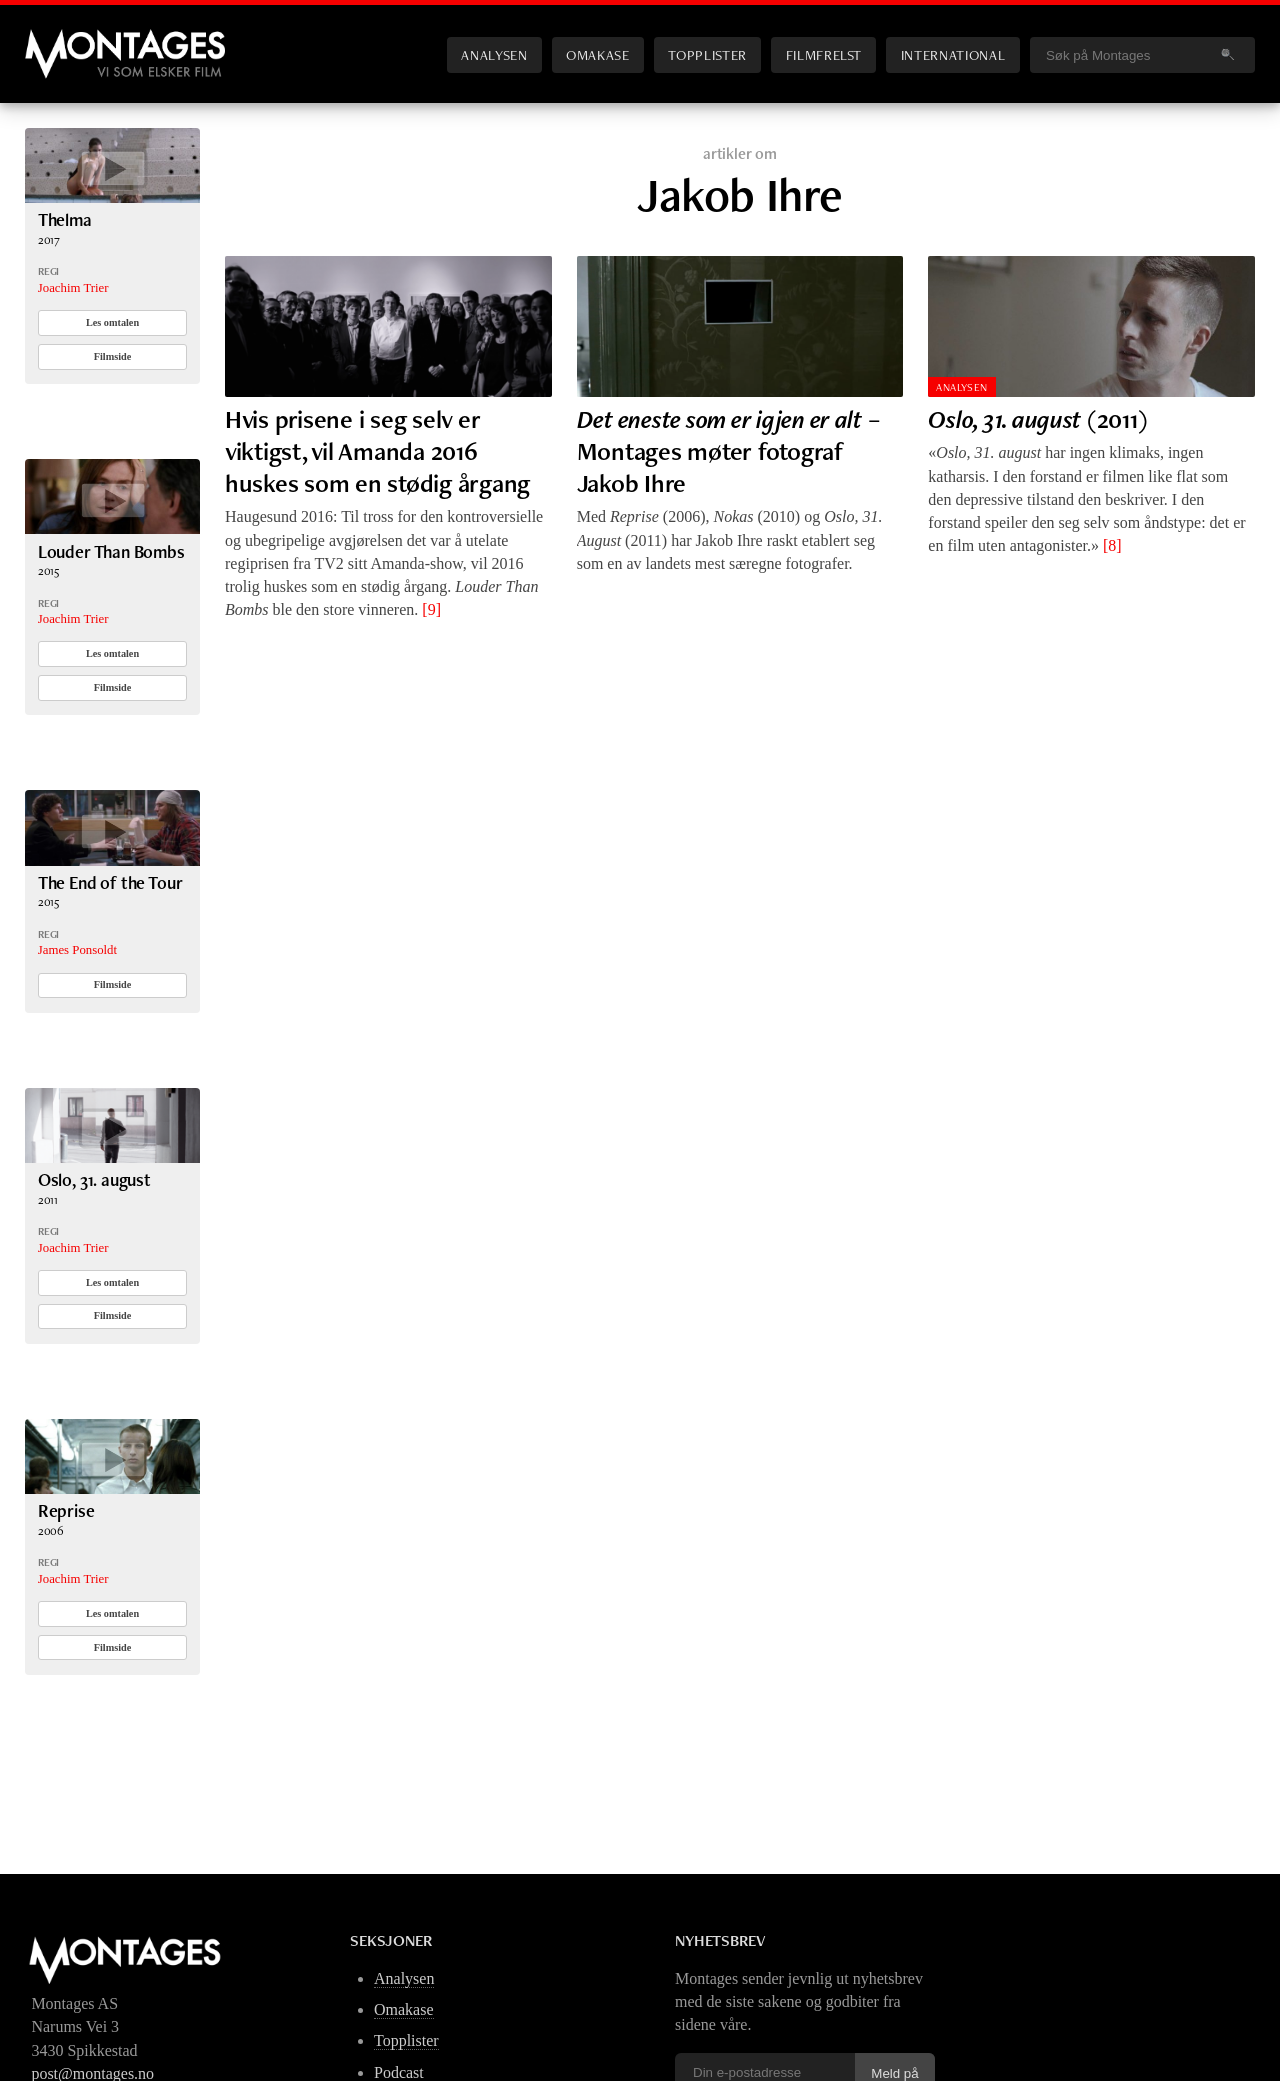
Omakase (597, 54)
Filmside (113, 356)
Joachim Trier (73, 288)
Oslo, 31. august (94, 1179)
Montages (58, 39)
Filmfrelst (824, 54)
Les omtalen (112, 322)
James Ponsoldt (77, 950)
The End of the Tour (110, 882)
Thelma (65, 219)
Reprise (66, 1510)
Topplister (707, 54)
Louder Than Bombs (111, 551)
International (953, 54)
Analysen (494, 54)
